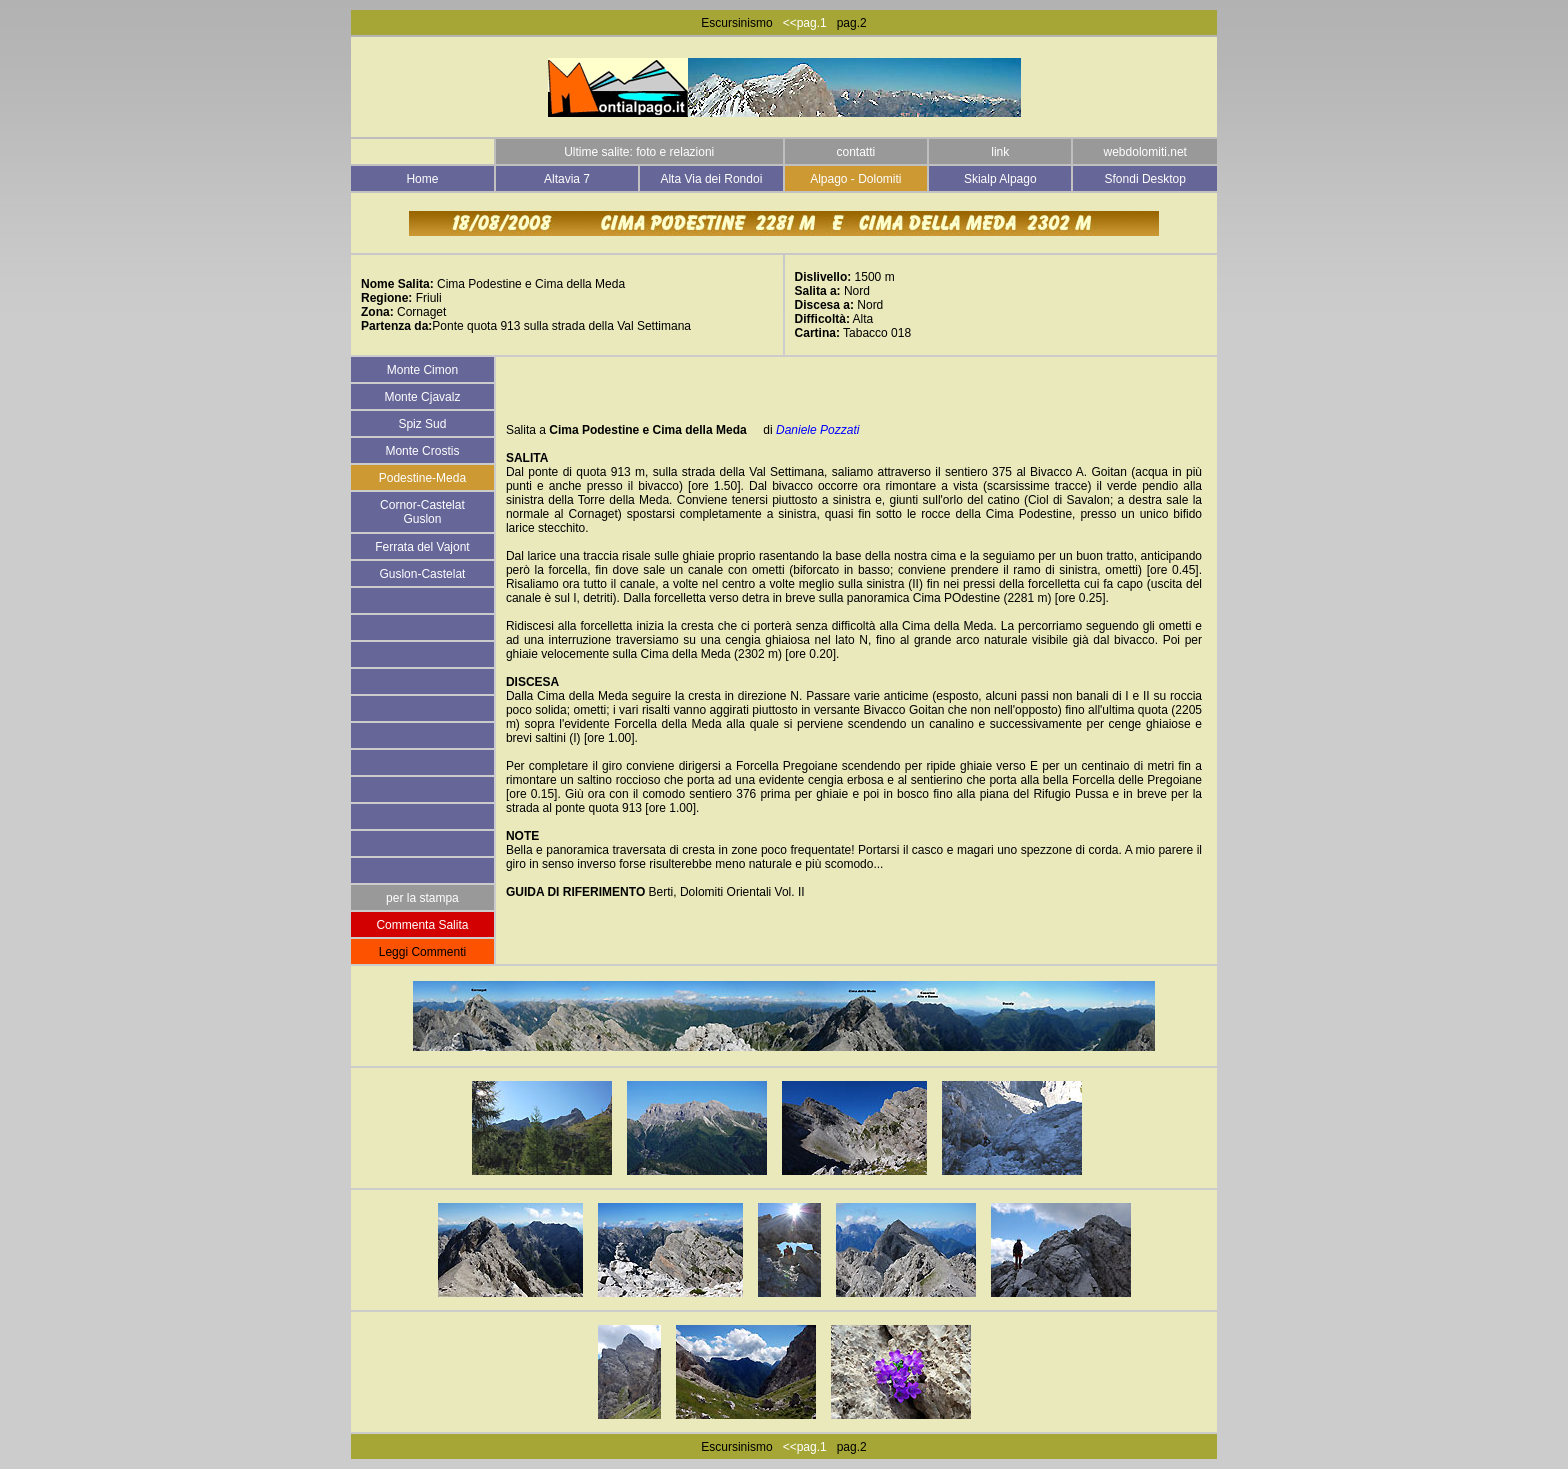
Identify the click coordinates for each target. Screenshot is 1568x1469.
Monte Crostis (422, 451)
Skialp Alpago (1000, 179)
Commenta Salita (422, 925)
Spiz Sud (422, 424)
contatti (855, 152)
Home (422, 179)
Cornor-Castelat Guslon (422, 512)
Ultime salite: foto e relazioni (639, 152)
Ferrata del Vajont (422, 547)
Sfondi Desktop (1145, 179)
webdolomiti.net (1145, 152)
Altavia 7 (567, 179)
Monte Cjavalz (422, 397)
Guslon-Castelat (422, 574)
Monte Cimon (422, 370)
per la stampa (422, 898)
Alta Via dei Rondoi (711, 179)
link (1000, 152)
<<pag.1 (800, 23)
